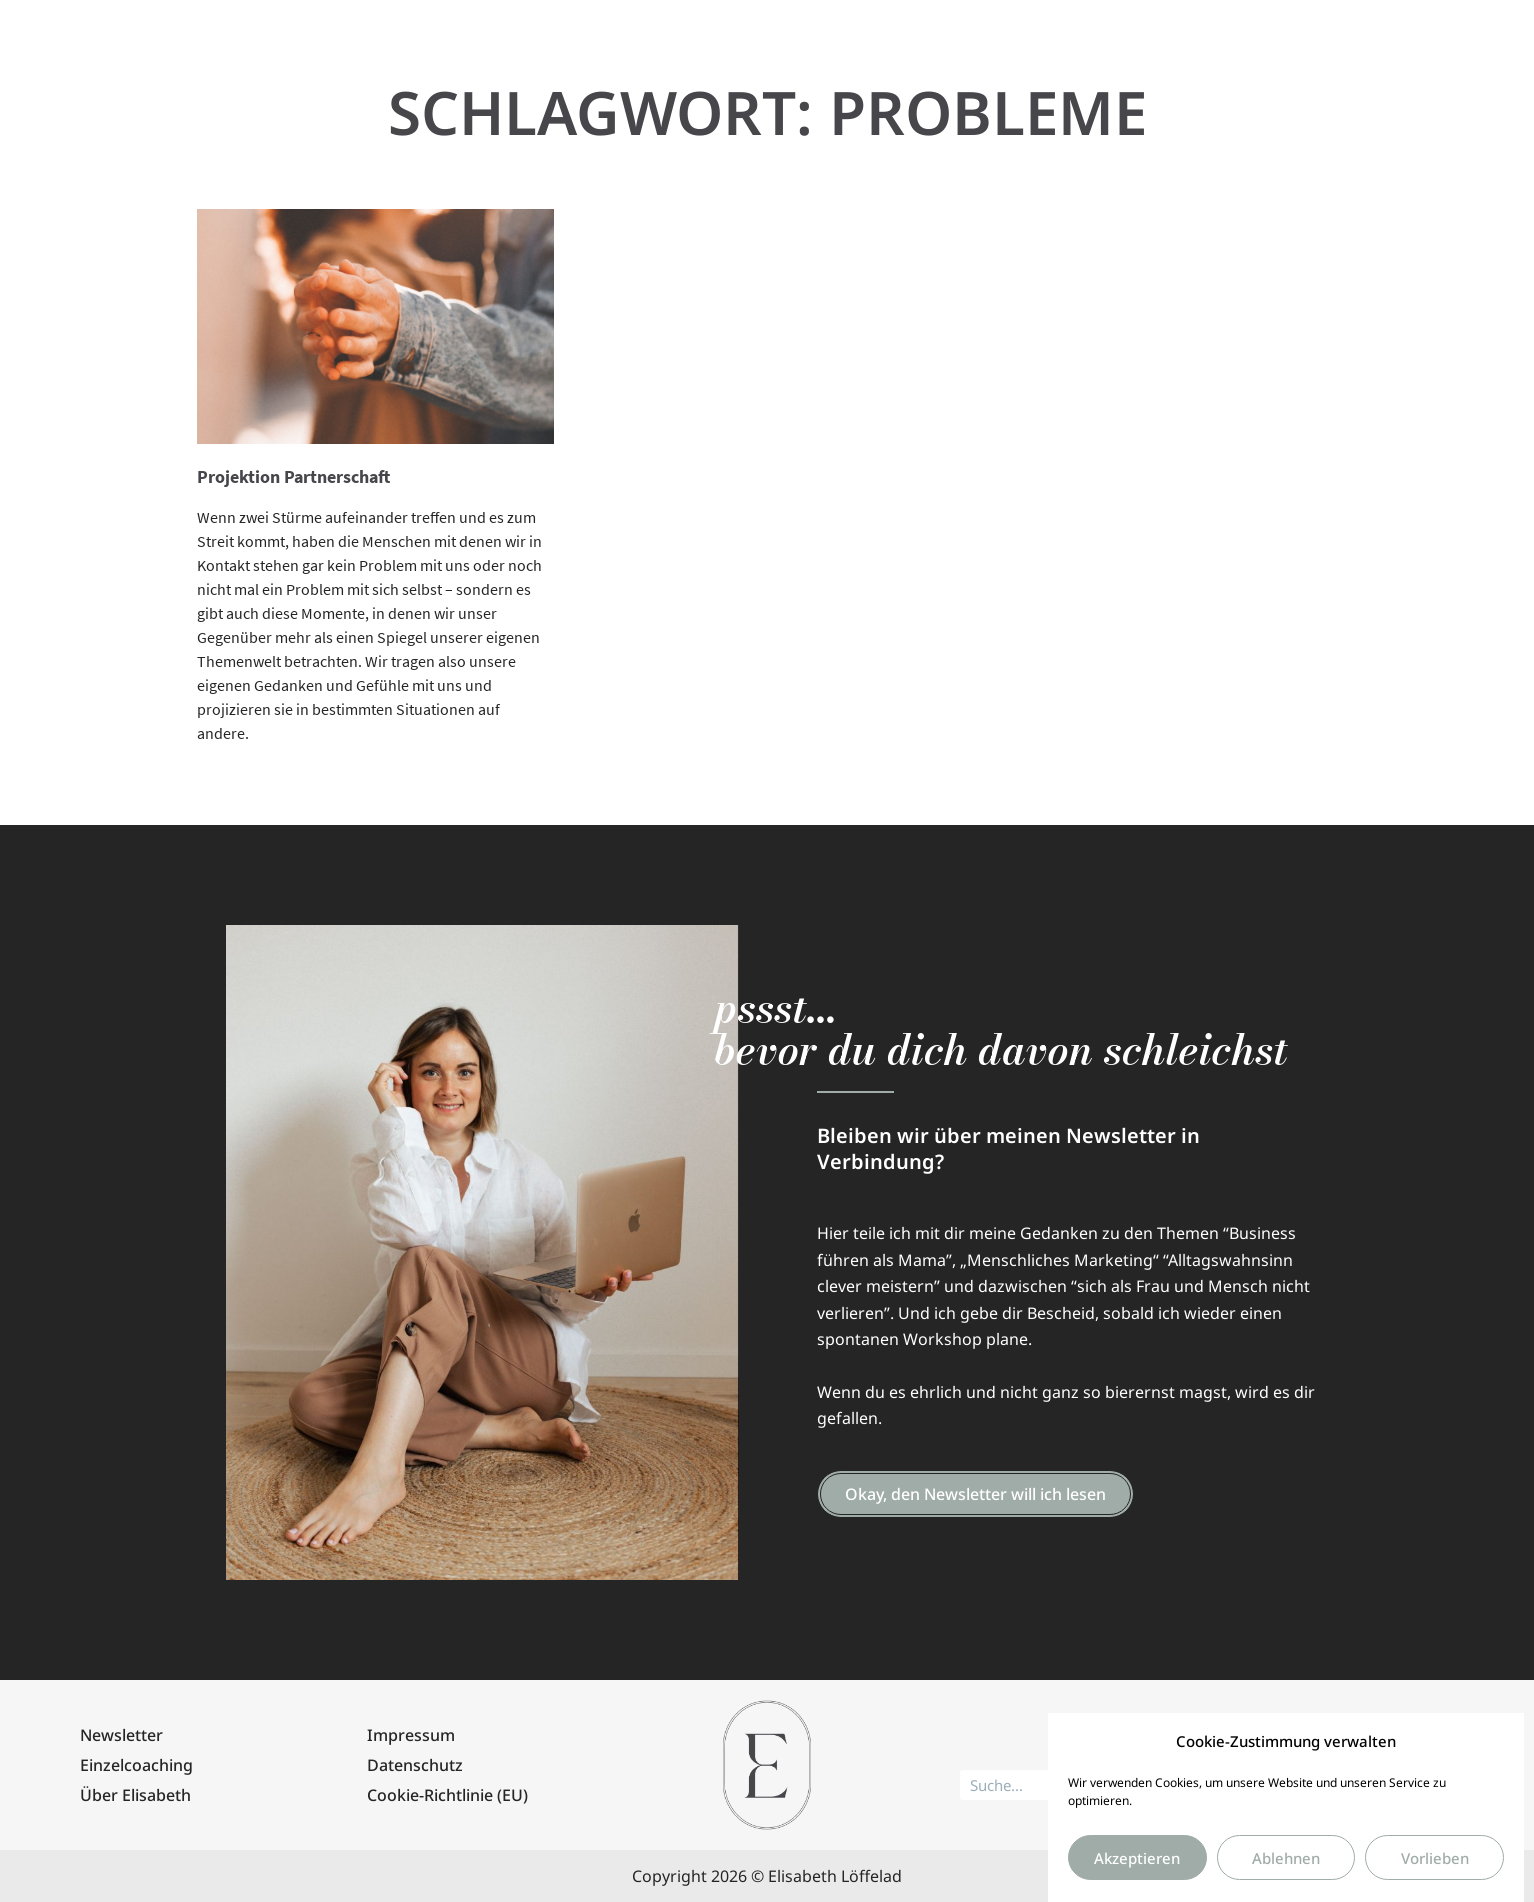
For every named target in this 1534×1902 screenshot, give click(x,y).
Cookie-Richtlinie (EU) (447, 1795)
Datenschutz (415, 1765)
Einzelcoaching (136, 1765)
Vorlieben (1435, 1878)
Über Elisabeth (135, 1795)
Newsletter (121, 1735)
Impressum (411, 1735)
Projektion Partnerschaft (293, 476)
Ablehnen (1286, 1878)
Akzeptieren (1137, 1878)
